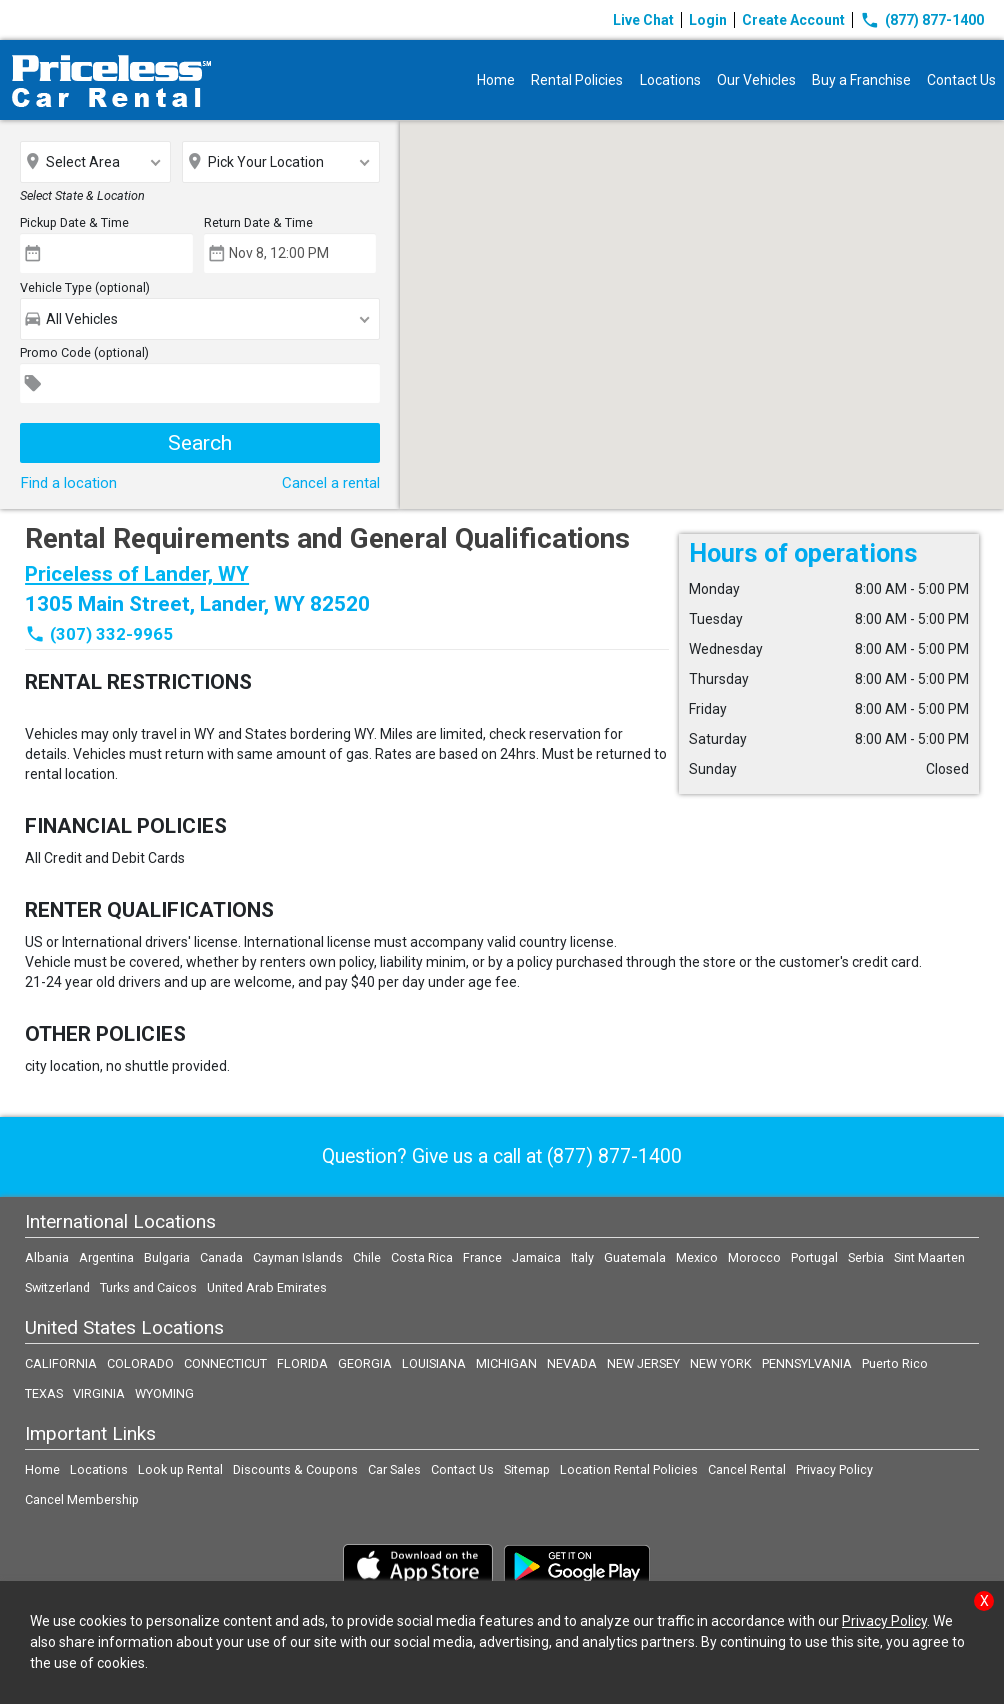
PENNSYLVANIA (807, 1363)
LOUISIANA (434, 1363)
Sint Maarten (929, 1257)
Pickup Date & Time (74, 222)
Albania (47, 1257)
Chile (367, 1257)
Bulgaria (167, 1257)
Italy (582, 1257)
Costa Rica (422, 1257)
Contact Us (961, 80)
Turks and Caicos (148, 1287)
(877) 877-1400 (922, 20)
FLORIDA (302, 1363)
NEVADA (572, 1363)
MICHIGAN (506, 1363)
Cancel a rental (331, 483)
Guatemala (635, 1257)
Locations (670, 80)
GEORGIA (365, 1363)
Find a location (68, 483)
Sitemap (527, 1469)
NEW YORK (721, 1363)
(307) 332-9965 (111, 634)
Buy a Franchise (861, 80)
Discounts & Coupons (295, 1469)
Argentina (106, 1257)
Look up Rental (180, 1469)
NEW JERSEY (643, 1363)
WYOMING (164, 1393)
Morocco (754, 1257)
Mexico (697, 1257)
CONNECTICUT (225, 1363)
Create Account (793, 20)
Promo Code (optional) (84, 352)
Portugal (814, 1257)
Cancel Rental (747, 1469)
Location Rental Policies (629, 1469)
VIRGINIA (99, 1393)
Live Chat (643, 20)
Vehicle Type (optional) (85, 287)
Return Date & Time (258, 222)
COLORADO (140, 1363)
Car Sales (394, 1469)
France (482, 1257)
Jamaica (536, 1257)
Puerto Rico (895, 1363)
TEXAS (44, 1393)
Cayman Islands (298, 1257)
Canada (221, 1257)
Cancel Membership (82, 1499)
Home (497, 80)
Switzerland (57, 1287)
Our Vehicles (756, 80)
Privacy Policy (834, 1469)
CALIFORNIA (61, 1363)
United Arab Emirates (267, 1287)
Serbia (866, 1257)
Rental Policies (578, 80)
